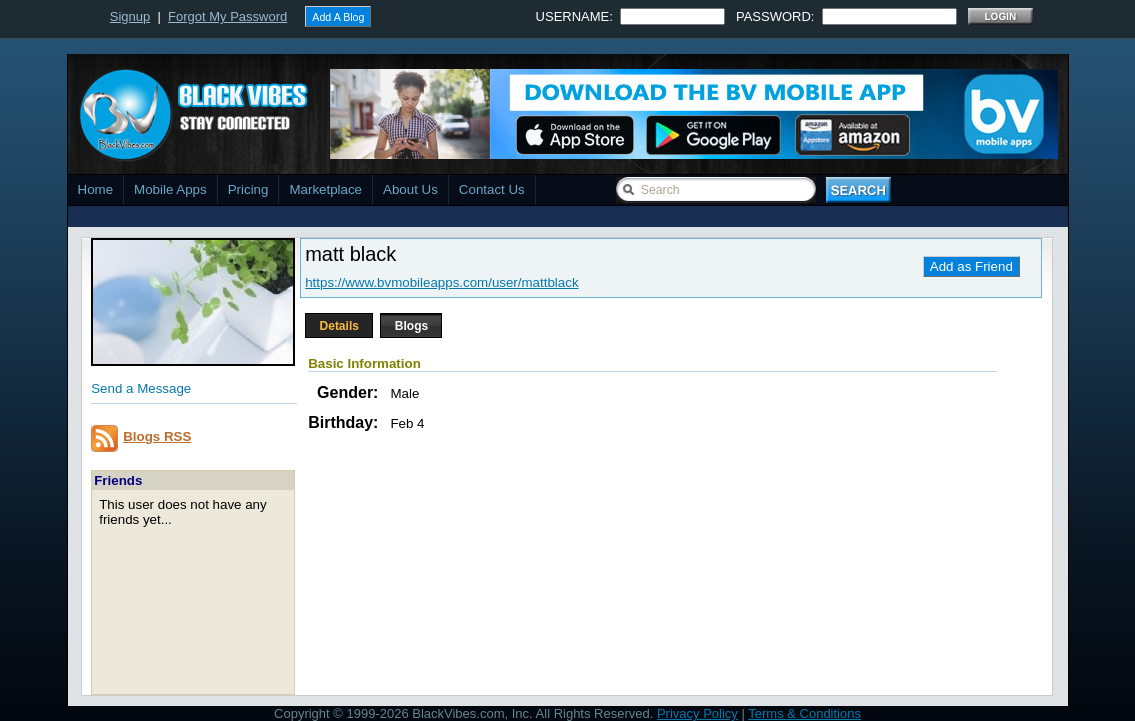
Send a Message (141, 388)
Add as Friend (971, 266)
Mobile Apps (170, 189)
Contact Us (492, 189)
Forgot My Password (227, 16)
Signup (130, 16)
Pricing (248, 189)
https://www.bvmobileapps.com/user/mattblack (441, 282)
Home (96, 189)
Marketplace (325, 189)
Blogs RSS (157, 436)
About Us (410, 189)
